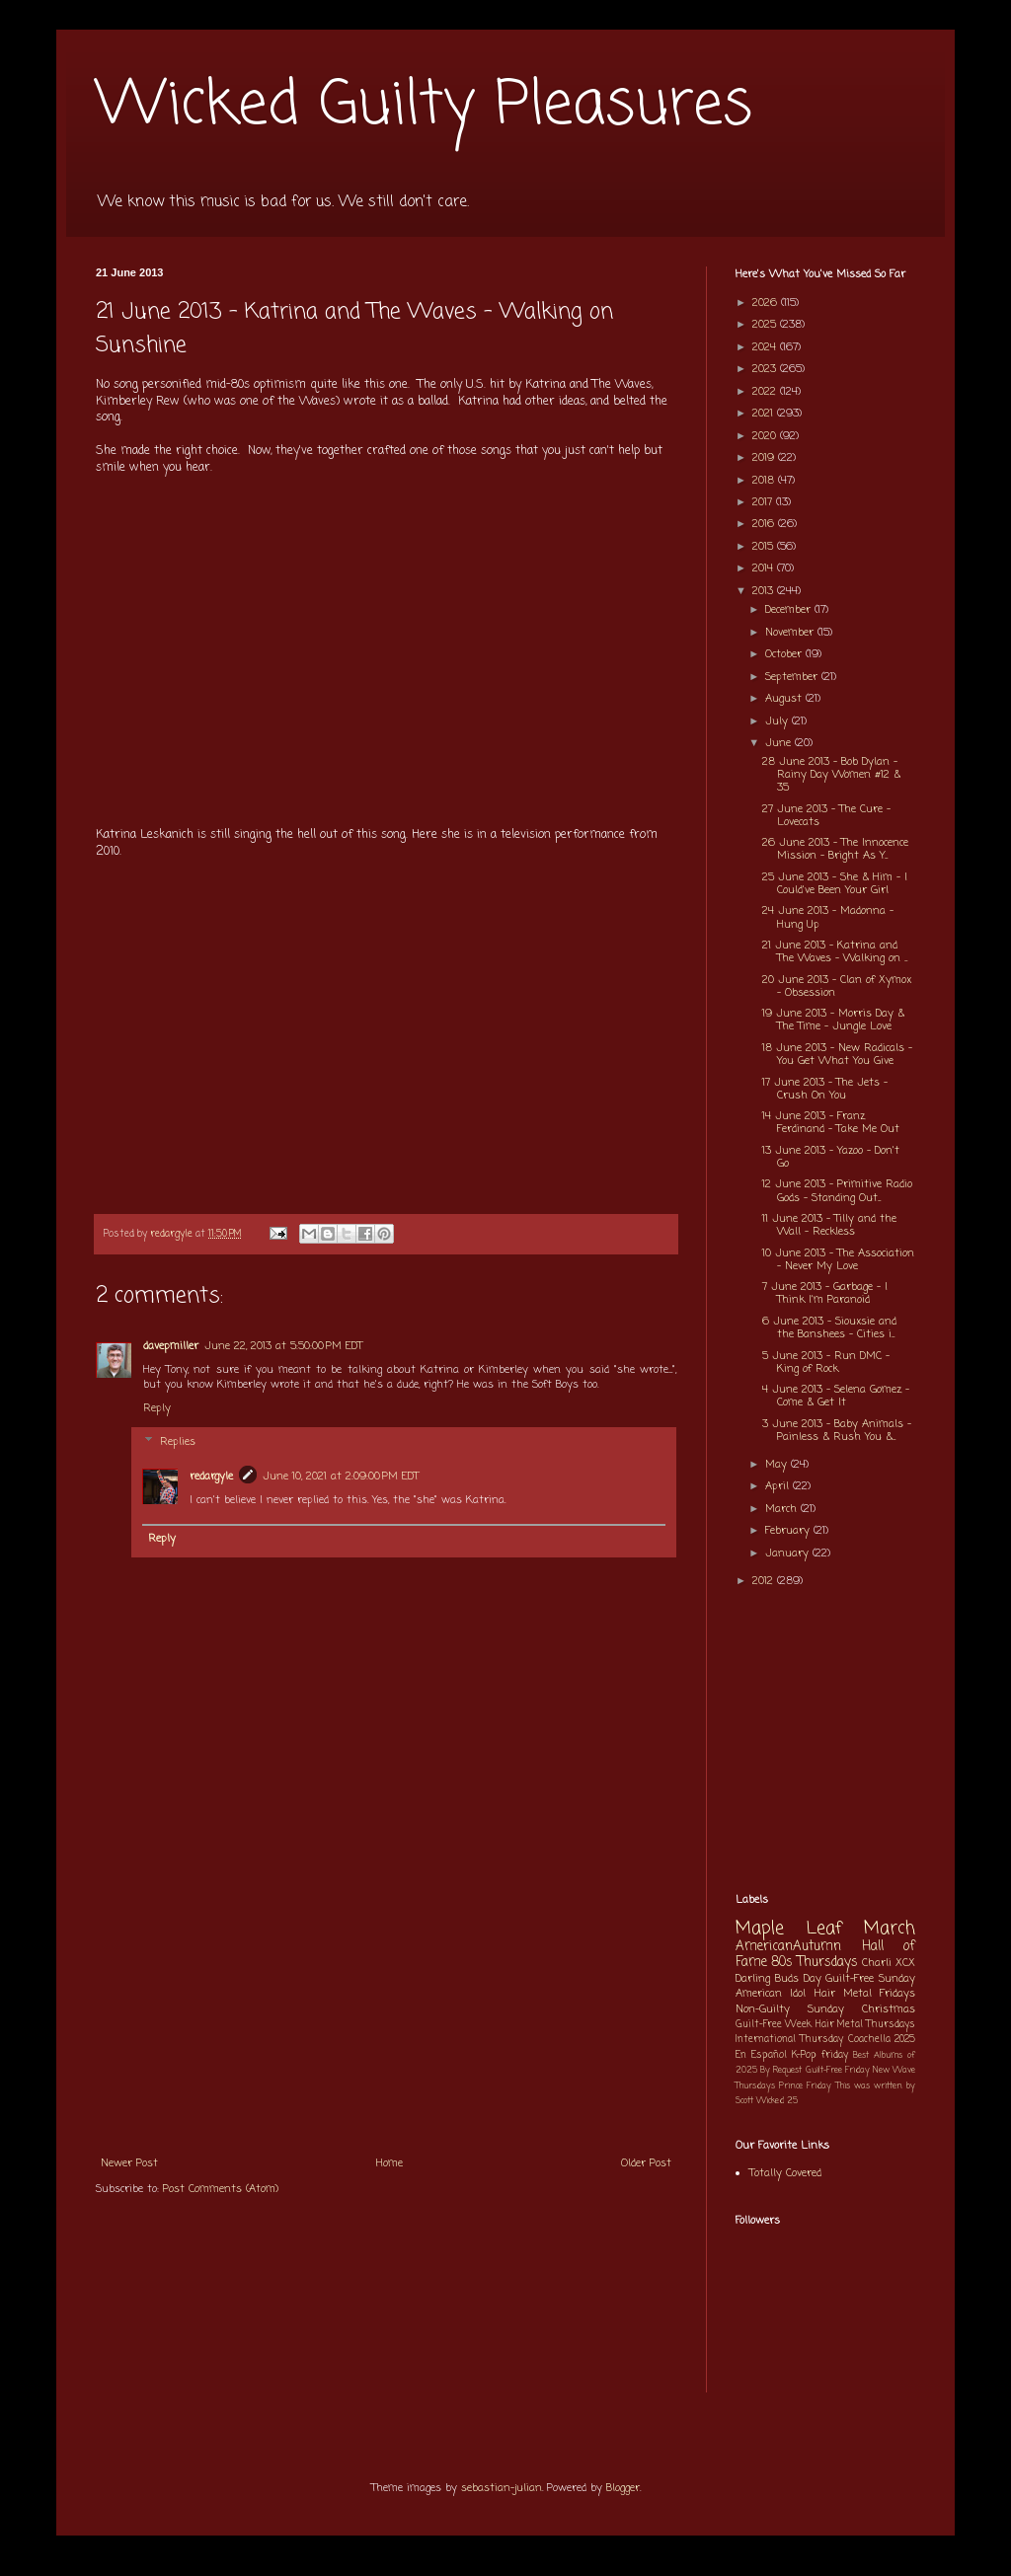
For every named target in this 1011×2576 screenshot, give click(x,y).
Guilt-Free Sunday (870, 1979)
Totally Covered (785, 2173)
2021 (764, 413)
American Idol (771, 1994)
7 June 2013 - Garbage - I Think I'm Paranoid (825, 1293)
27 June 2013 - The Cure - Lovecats (826, 815)
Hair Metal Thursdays (866, 2024)
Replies (177, 1442)
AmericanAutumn (788, 1946)
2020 (766, 436)
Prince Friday (805, 2086)
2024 (766, 347)
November (791, 633)
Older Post (646, 2163)
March (783, 1509)
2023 (766, 369)
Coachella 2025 (881, 2039)
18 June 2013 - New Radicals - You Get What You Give (837, 1054)
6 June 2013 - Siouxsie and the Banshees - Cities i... (829, 1328)
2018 (765, 481)
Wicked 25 (777, 2100)
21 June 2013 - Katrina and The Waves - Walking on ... (834, 952)
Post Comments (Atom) (220, 2189)
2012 (764, 1581)
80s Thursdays (814, 1962)
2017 (764, 502)
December (790, 610)
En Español (761, 2055)
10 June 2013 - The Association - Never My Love (838, 1260)
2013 (764, 591)
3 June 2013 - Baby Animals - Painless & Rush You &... (836, 1430)
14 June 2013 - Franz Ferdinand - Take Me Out (830, 1122)
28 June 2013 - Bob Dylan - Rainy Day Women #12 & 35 (831, 775)
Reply (157, 1408)
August (785, 699)
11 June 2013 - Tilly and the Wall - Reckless (829, 1225)
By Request (781, 2070)
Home (389, 2163)
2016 (765, 524)
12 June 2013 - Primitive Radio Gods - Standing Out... (837, 1190)
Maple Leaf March (825, 1929)
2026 (766, 303)
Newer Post (129, 2163)
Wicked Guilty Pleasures (424, 106)
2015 (764, 547)
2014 (764, 568)
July (778, 721)
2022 (766, 392)
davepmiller (170, 1346)
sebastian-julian (501, 2488)
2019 (765, 458)
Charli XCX (888, 1963)
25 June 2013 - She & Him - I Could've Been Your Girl (834, 884)
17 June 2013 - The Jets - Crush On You (825, 1089)
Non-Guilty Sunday (790, 2009)
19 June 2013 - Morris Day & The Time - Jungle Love (833, 1020)
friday (834, 2055)
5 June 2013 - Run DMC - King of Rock (826, 1362)
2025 (766, 325)
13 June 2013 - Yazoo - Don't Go (830, 1157)
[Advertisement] (386, 1996)
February (789, 1531)
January (789, 1553)
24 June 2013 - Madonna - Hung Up (828, 917)
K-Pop (804, 2055)
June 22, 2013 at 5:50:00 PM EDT (283, 1346)
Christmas (888, 2009)
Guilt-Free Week (774, 2024)
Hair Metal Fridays (865, 1994)
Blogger (623, 2488)
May (778, 1465)
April (779, 1486)
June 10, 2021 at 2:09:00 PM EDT (341, 1476)
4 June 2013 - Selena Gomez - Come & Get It (835, 1396)
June (780, 743)
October (785, 654)
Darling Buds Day (778, 1979)
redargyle (211, 1476)
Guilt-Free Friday (838, 2070)
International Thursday (789, 2039)
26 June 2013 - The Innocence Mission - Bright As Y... (835, 849)
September (793, 677)
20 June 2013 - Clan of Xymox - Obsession (836, 986)
